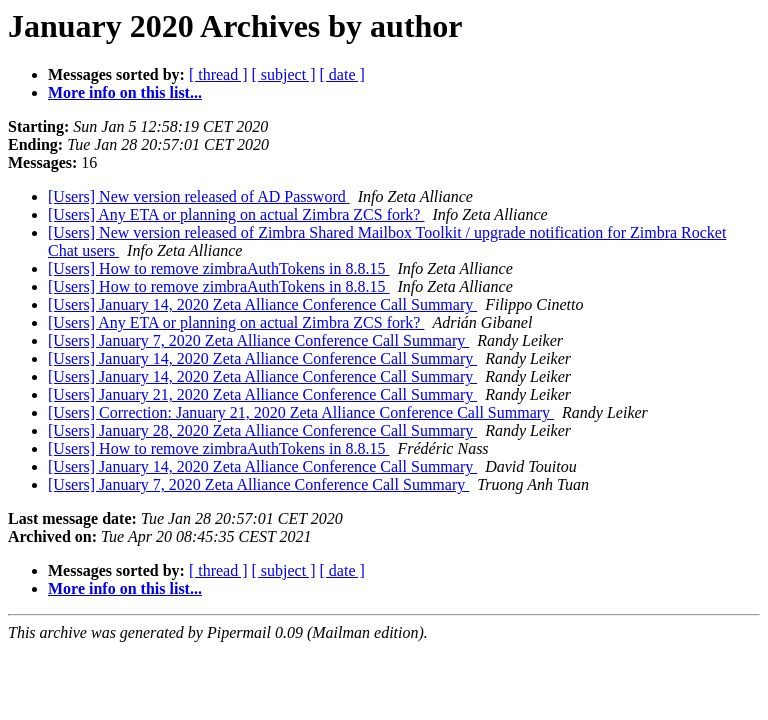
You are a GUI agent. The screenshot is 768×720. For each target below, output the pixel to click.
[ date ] (342, 74)
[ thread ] (218, 74)
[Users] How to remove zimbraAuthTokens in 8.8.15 (218, 268)
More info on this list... (125, 92)
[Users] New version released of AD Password (199, 196)
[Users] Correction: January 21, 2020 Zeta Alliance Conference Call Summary (301, 412)
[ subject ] (284, 74)
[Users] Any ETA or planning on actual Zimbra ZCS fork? (236, 214)
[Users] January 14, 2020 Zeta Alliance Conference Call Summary (262, 304)
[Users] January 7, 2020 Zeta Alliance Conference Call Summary (258, 340)
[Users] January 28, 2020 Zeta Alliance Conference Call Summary (262, 430)
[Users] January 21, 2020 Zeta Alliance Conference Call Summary (262, 394)
